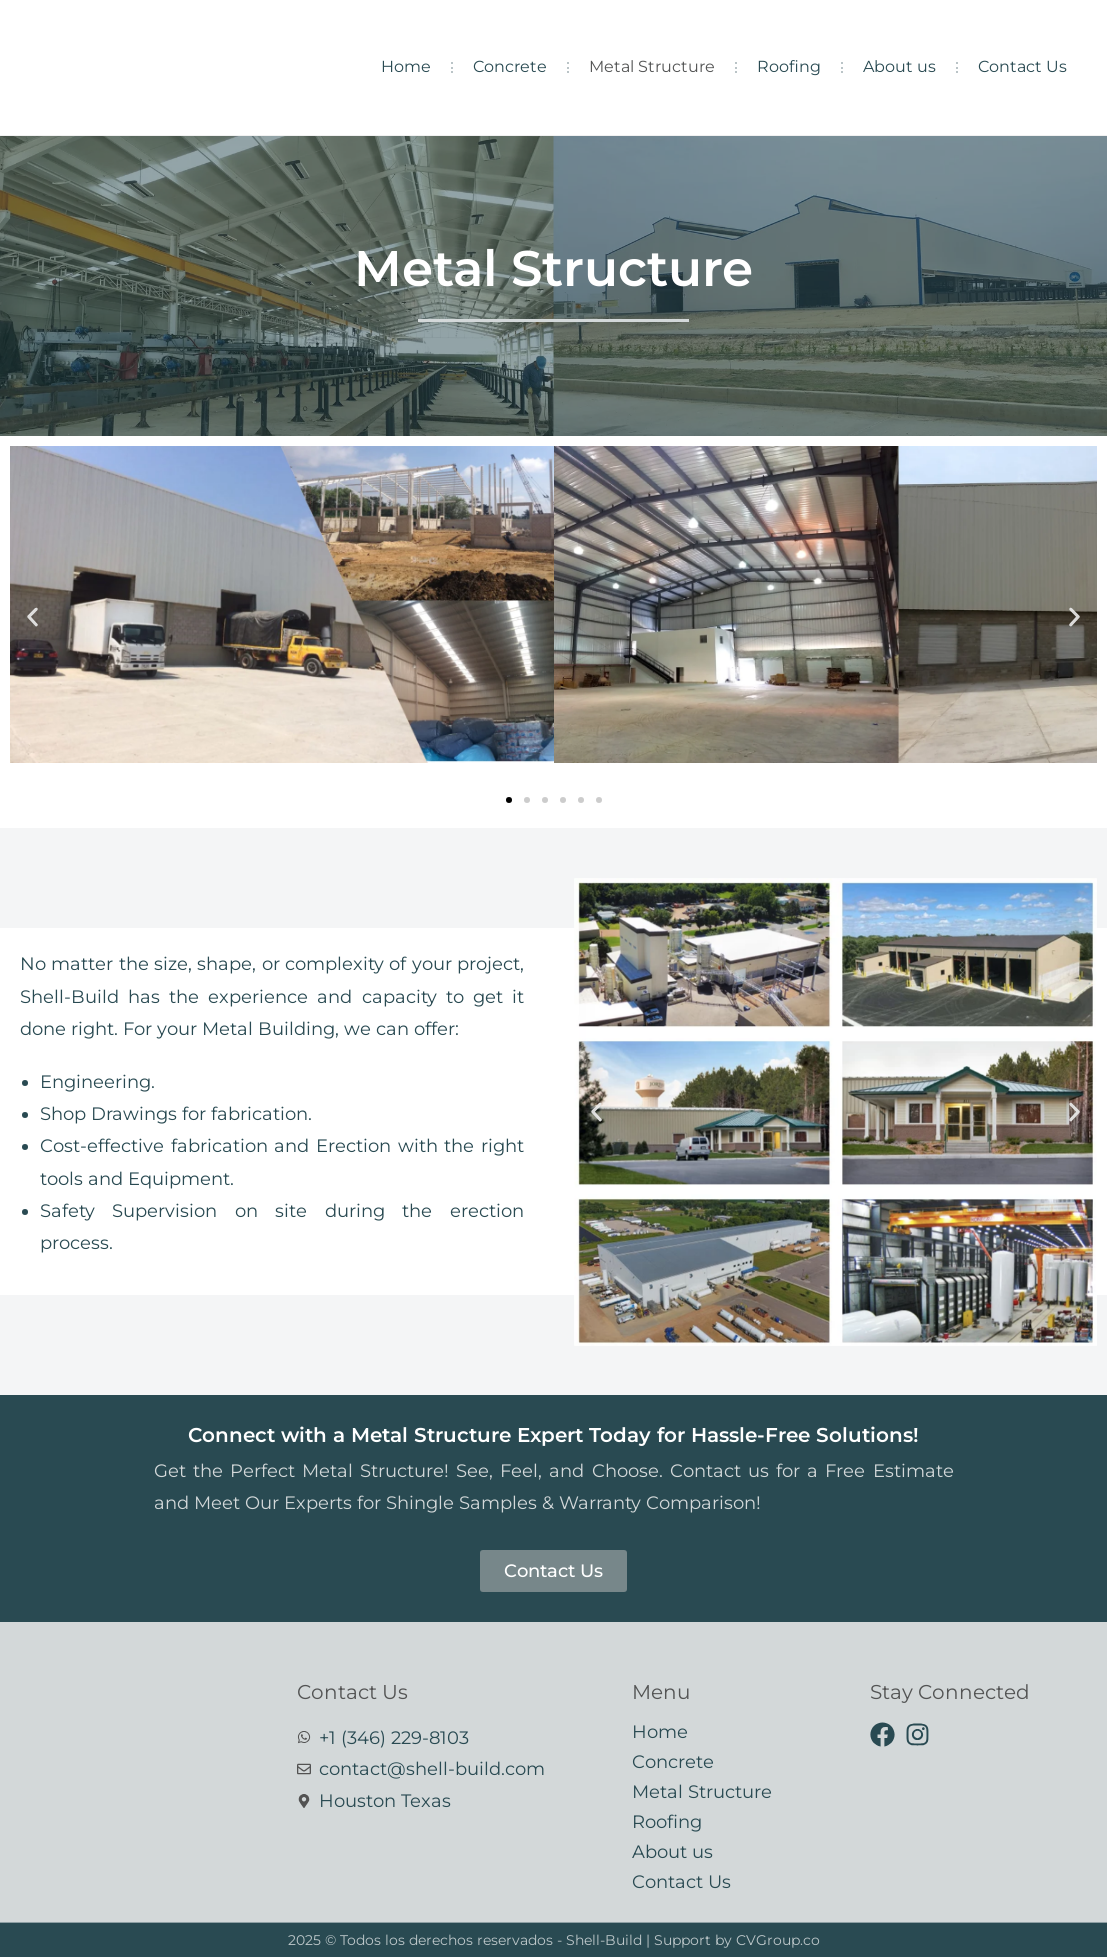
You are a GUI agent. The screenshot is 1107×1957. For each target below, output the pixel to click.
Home (406, 66)
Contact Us (1022, 66)
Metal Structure (652, 66)
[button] (32, 617)
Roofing (789, 66)
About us (899, 66)
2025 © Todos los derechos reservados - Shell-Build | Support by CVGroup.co (554, 1940)
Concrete (510, 66)
